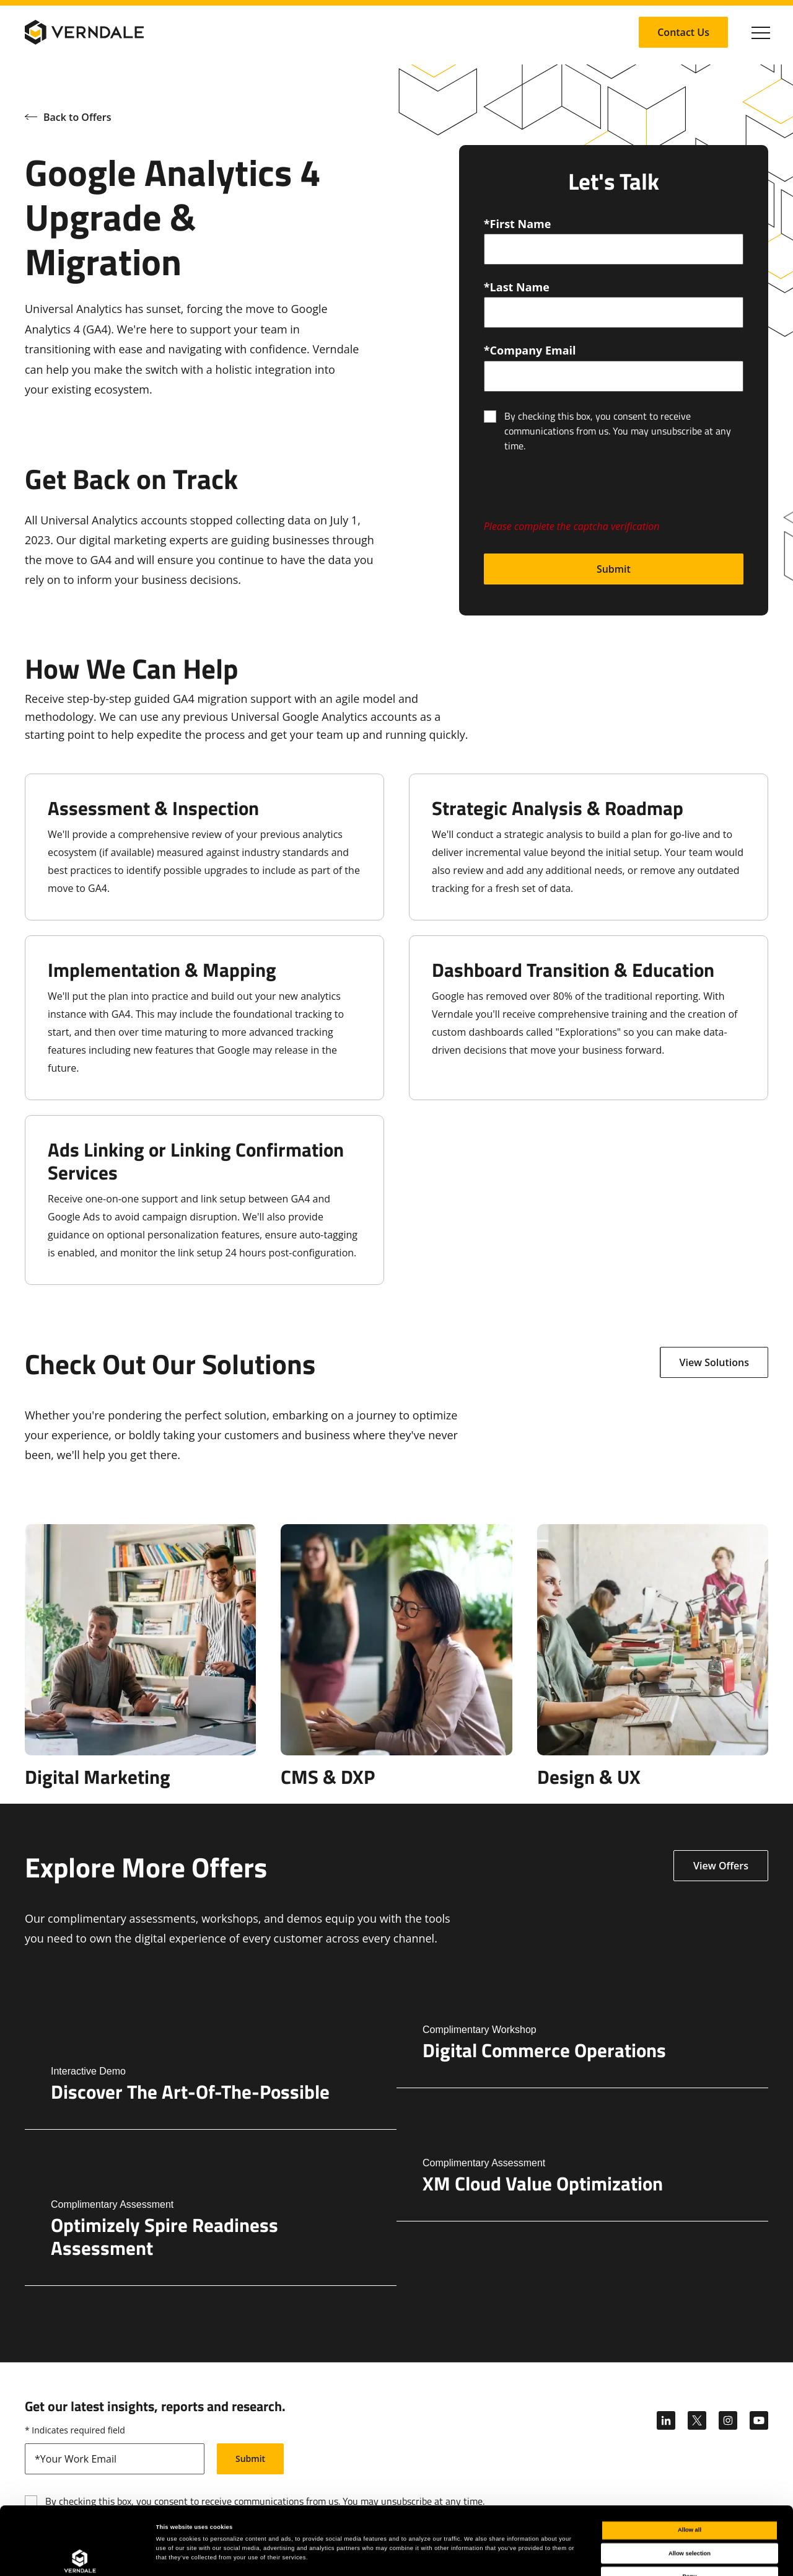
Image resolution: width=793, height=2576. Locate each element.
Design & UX (589, 1776)
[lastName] (613, 312)
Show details (514, 2555)
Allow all (689, 2466)
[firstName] (613, 249)
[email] (613, 376)
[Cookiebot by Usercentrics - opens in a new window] (80, 2555)
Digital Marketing (97, 1776)
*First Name (517, 223)
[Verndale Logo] (84, 32)
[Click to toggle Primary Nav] (760, 32)
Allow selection (689, 2490)
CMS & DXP (328, 1776)
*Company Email (530, 350)
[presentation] (578, 493)
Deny (690, 2513)
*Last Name (517, 287)
